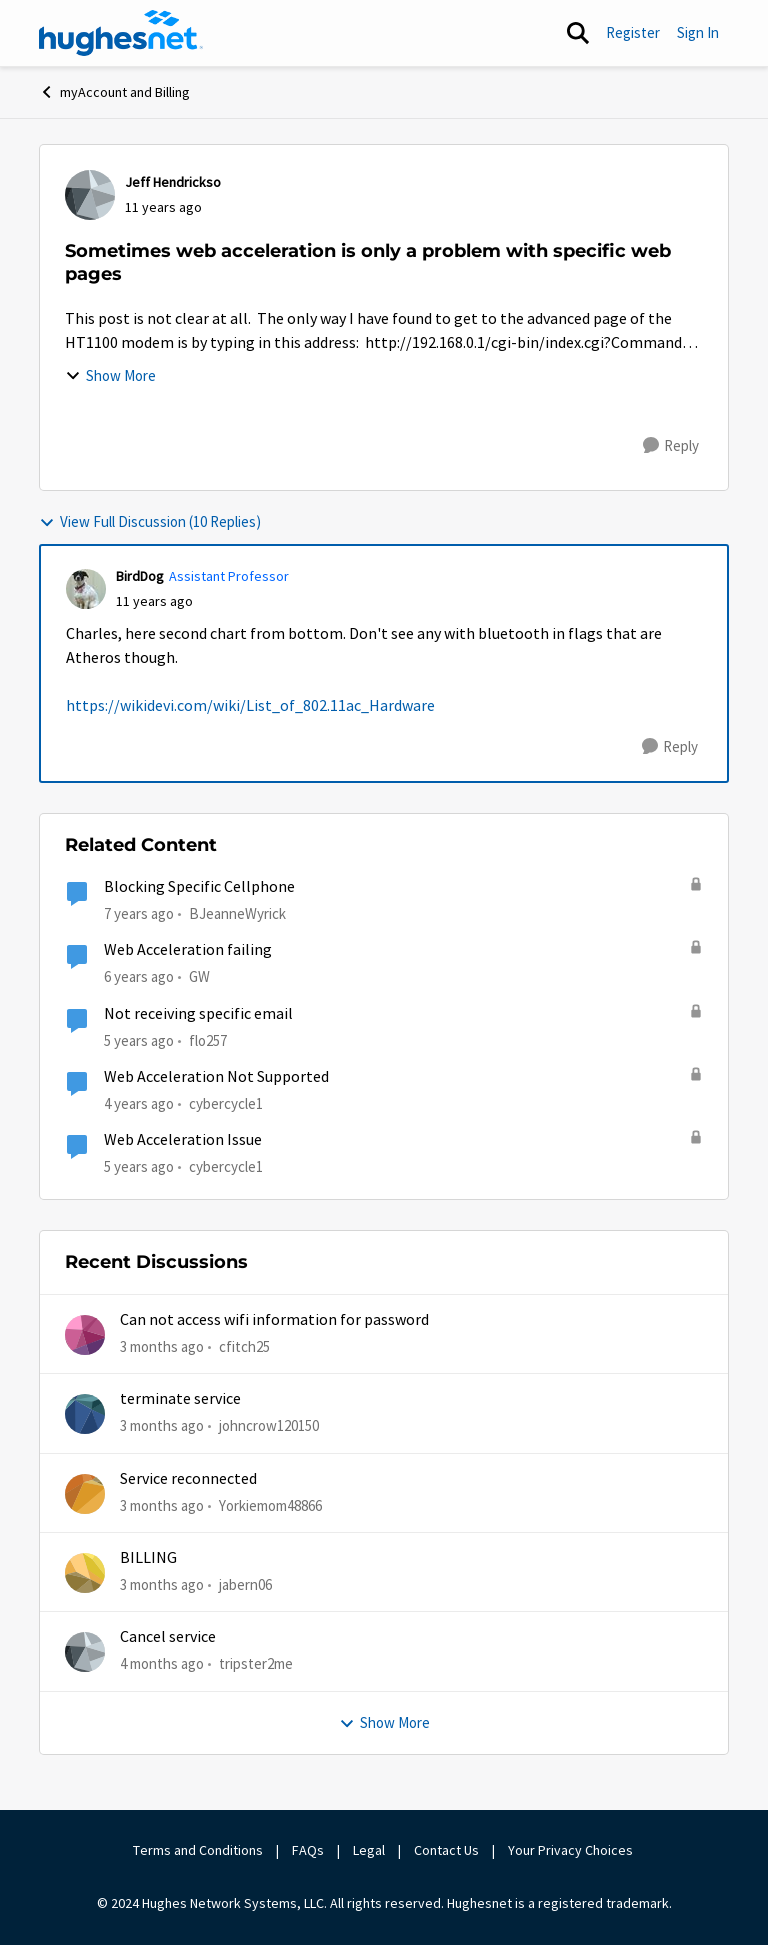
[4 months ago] (162, 1664)
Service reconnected (188, 1479)
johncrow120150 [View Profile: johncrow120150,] (269, 1425)
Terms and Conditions (198, 1850)
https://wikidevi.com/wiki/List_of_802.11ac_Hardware (250, 706)
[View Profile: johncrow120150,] (85, 1414)
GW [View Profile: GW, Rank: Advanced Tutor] (199, 976)
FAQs (308, 1850)
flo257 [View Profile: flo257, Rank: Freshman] (208, 1040)
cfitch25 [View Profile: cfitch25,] (244, 1346)
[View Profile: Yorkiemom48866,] (85, 1494)
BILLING (148, 1558)
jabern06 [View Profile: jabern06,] (245, 1584)
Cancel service (168, 1637)
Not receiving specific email (198, 1014)
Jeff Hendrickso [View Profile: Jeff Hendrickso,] (173, 182)
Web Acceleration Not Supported (216, 1077)
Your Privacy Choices (572, 1850)
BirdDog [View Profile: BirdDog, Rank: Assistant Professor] (140, 576)
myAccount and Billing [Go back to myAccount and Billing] (114, 92)
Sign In (698, 32)
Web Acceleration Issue (183, 1140)
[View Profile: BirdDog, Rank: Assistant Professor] (86, 589)
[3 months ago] (162, 1347)
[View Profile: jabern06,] (85, 1573)
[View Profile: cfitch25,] (85, 1335)
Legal (369, 1850)
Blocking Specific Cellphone (199, 887)
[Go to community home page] (121, 33)
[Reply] (671, 446)
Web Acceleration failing (188, 950)
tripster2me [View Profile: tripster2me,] (256, 1663)
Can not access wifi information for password (274, 1320)
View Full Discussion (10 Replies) (150, 521)
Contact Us (446, 1850)
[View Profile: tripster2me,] (85, 1652)
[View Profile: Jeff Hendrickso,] (90, 195)
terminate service (180, 1399)
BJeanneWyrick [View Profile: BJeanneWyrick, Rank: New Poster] (237, 913)
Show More (110, 375)
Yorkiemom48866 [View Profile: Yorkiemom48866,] (270, 1504)
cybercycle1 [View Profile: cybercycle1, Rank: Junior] (226, 1103)
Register (633, 32)
